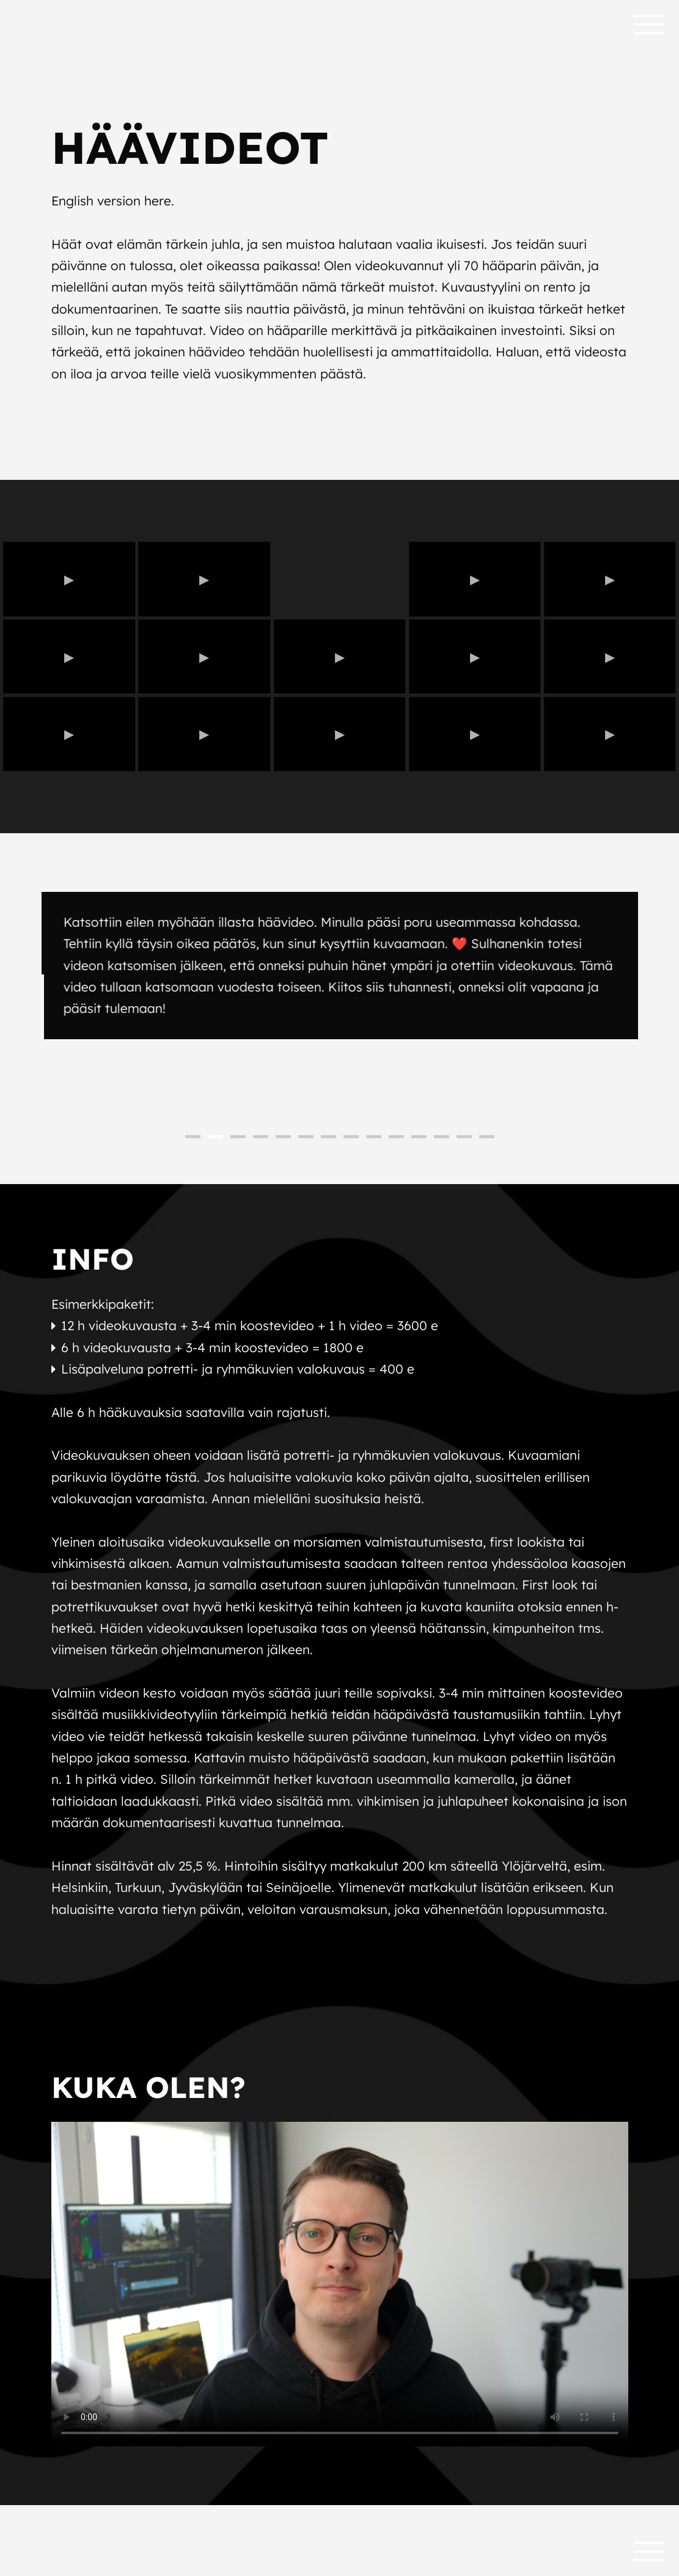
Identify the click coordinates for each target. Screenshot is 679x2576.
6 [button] (306, 1136)
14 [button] (486, 1136)
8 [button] (351, 1136)
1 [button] (192, 1136)
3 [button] (238, 1136)
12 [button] (441, 1136)
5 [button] (283, 1136)
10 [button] (396, 1136)
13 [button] (464, 1136)
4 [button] (260, 1136)
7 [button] (328, 1136)
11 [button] (419, 1136)
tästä (181, 1477)
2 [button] (215, 1136)
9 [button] (373, 1136)
